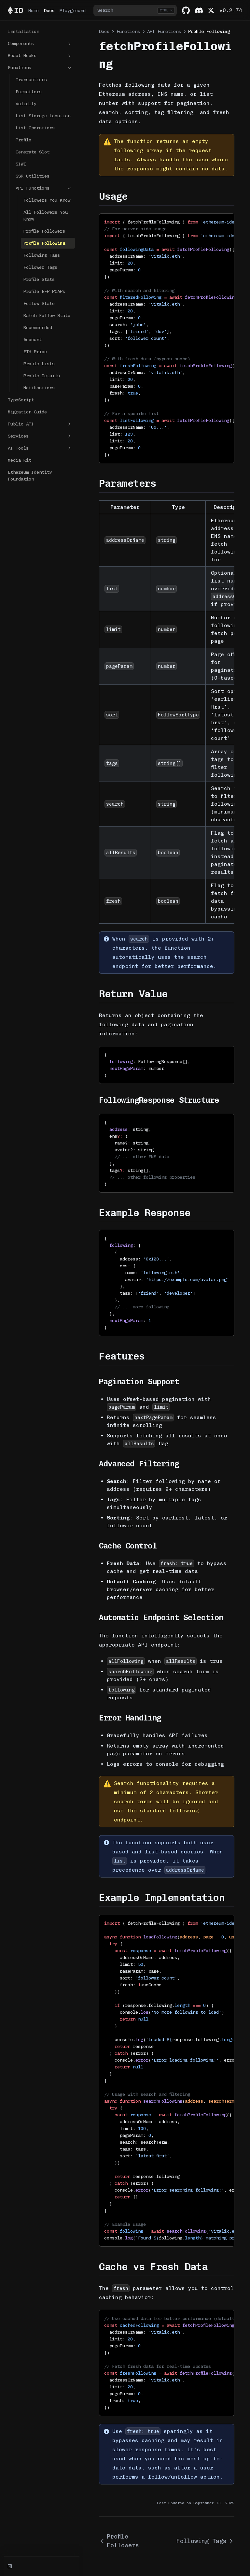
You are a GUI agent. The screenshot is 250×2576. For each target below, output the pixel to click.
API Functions (44, 188)
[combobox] (135, 10)
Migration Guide (27, 412)
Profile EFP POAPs (44, 291)
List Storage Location (43, 116)
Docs (49, 10)
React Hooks (40, 56)
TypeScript (21, 400)
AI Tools (40, 448)
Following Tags (41, 255)
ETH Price (35, 351)
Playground (73, 10)
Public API (40, 424)
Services (40, 436)
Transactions (31, 79)
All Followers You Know (45, 215)
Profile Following (44, 243)
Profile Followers (44, 231)
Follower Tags (40, 267)
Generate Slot (32, 152)
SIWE (21, 164)
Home (33, 10)
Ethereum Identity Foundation (30, 475)
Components (40, 44)
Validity (26, 104)
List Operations (35, 128)
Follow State (39, 303)
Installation (23, 31)
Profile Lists (39, 364)
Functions (40, 68)
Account (32, 339)
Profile (23, 140)
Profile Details (41, 376)
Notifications (39, 388)
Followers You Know (46, 200)
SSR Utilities (32, 176)
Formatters (29, 91)
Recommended (37, 327)
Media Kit (19, 460)
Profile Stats (39, 279)
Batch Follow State (46, 315)
